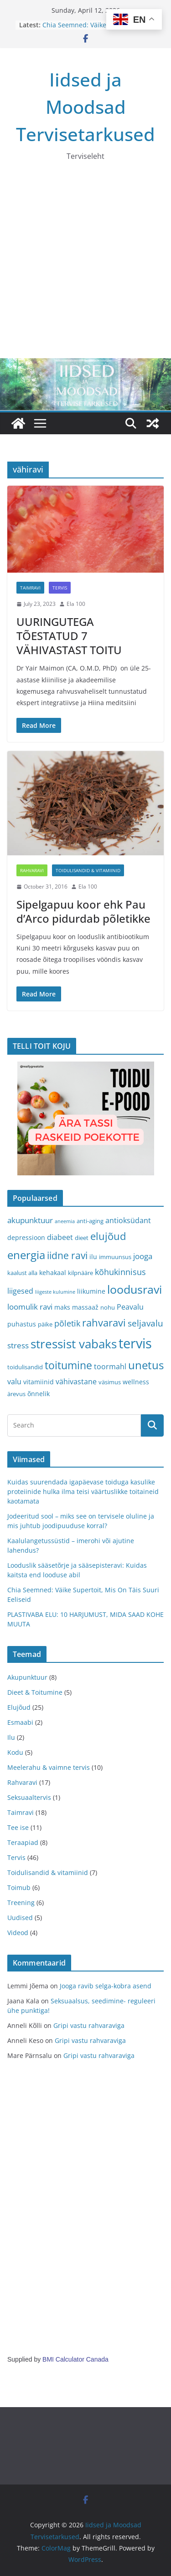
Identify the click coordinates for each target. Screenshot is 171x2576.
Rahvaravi (32, 870)
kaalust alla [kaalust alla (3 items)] (22, 1273)
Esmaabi (20, 1722)
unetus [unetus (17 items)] (146, 1365)
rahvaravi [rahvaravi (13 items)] (104, 1322)
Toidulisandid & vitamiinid (88, 870)
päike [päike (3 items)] (45, 1324)
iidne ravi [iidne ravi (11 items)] (67, 1255)
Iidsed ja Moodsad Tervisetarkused (85, 107)
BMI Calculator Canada (75, 2359)
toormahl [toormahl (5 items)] (110, 1367)
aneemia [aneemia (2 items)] (65, 1221)
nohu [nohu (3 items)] (107, 1307)
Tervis (59, 587)
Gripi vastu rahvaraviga (88, 2025)
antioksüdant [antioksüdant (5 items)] (128, 1220)
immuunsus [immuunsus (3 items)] (115, 1257)
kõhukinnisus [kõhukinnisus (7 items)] (120, 1271)
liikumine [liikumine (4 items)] (91, 1291)
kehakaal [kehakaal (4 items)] (52, 1272)
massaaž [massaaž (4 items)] (85, 1307)
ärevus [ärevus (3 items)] (16, 1394)
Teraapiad (22, 1842)
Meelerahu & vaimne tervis (48, 1767)
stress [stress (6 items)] (18, 1345)
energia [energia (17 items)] (26, 1255)
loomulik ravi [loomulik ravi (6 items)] (29, 1306)
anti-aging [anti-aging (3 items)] (90, 1221)
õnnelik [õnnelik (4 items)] (38, 1393)
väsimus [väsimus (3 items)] (109, 1382)
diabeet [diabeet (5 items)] (60, 1237)
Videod (17, 1932)
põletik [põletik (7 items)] (67, 1323)
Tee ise (18, 1827)
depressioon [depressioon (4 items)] (26, 1237)
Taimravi (30, 587)
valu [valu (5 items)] (14, 1382)
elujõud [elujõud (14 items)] (108, 1236)
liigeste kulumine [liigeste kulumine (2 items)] (55, 1292)
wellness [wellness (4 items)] (136, 1381)
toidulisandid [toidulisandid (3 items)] (25, 1367)
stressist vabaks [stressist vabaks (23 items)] (74, 1344)
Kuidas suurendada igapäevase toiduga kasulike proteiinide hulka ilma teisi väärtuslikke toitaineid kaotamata (83, 1491)
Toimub (19, 1887)
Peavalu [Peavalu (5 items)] (130, 1307)
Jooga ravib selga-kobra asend (105, 1986)
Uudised (20, 1917)
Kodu (15, 1752)
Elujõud (19, 1707)
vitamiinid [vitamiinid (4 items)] (38, 1381)
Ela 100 (76, 604)
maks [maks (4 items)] (62, 1307)
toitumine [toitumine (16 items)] (68, 1365)
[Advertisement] (85, 268)
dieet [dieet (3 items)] (81, 1238)
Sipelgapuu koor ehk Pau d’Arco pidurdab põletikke (83, 911)
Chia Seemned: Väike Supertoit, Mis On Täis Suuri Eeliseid (96, 29)
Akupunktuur (27, 1677)
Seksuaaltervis (29, 1797)
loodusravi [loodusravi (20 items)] (134, 1289)
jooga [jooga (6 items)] (142, 1256)
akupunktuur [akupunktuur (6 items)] (30, 1220)
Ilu (11, 1737)
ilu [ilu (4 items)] (93, 1256)
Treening (21, 1902)
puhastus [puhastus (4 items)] (21, 1324)
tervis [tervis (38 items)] (135, 1343)
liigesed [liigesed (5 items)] (20, 1291)
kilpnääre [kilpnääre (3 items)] (80, 1273)
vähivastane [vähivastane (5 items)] (76, 1382)
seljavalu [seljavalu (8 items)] (145, 1323)
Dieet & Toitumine (34, 1692)
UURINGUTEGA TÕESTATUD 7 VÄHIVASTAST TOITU (69, 635)
